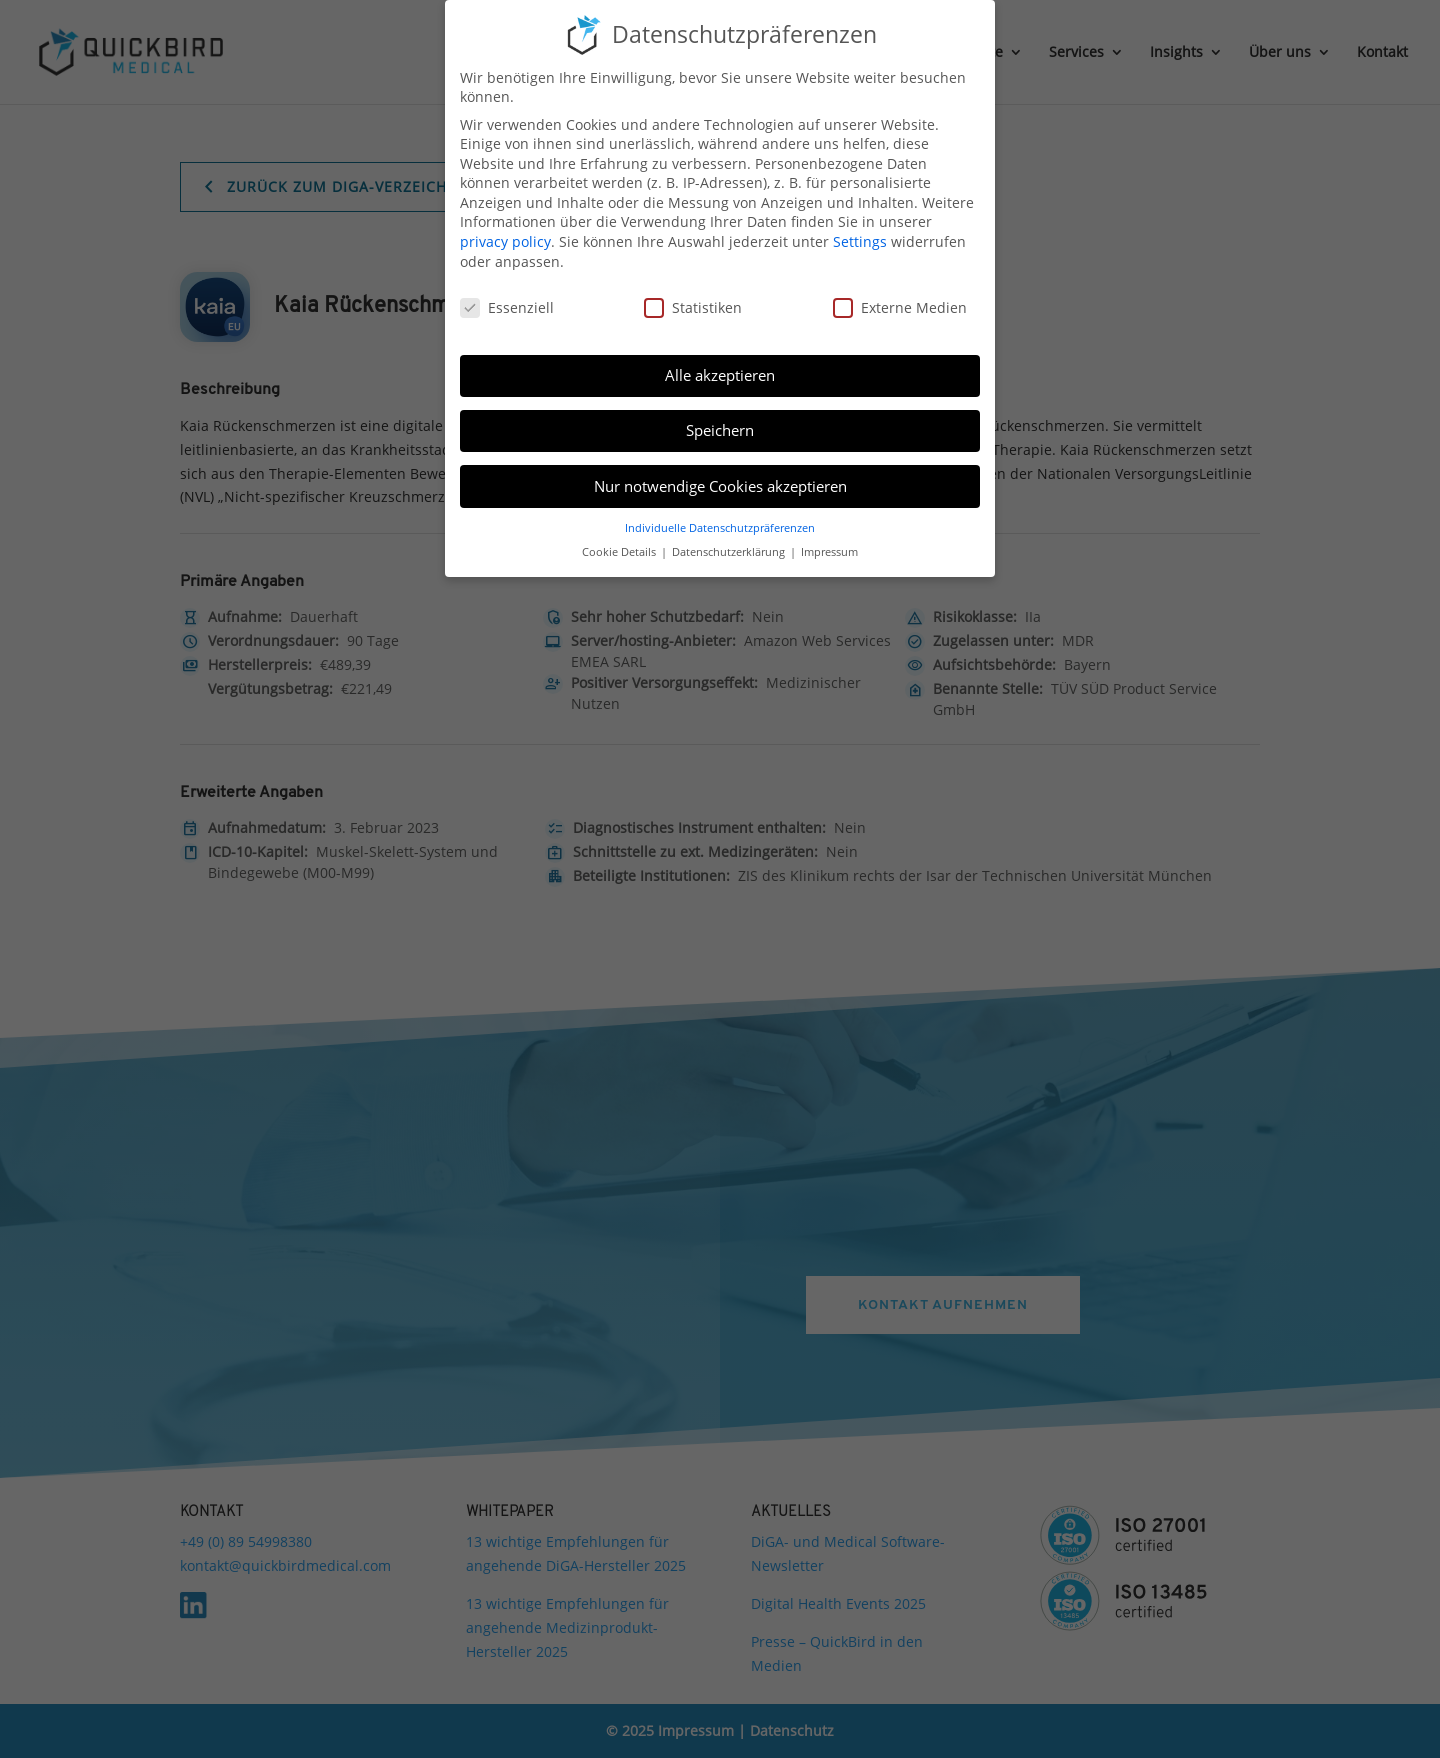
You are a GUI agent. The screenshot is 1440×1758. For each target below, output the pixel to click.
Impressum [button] (829, 552)
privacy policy (505, 241)
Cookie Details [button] (620, 552)
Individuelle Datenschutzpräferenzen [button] (720, 528)
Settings (860, 241)
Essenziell (507, 307)
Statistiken (693, 307)
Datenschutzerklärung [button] (730, 552)
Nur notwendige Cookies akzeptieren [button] (720, 486)
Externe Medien (900, 307)
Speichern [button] (720, 430)
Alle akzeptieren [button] (720, 375)
